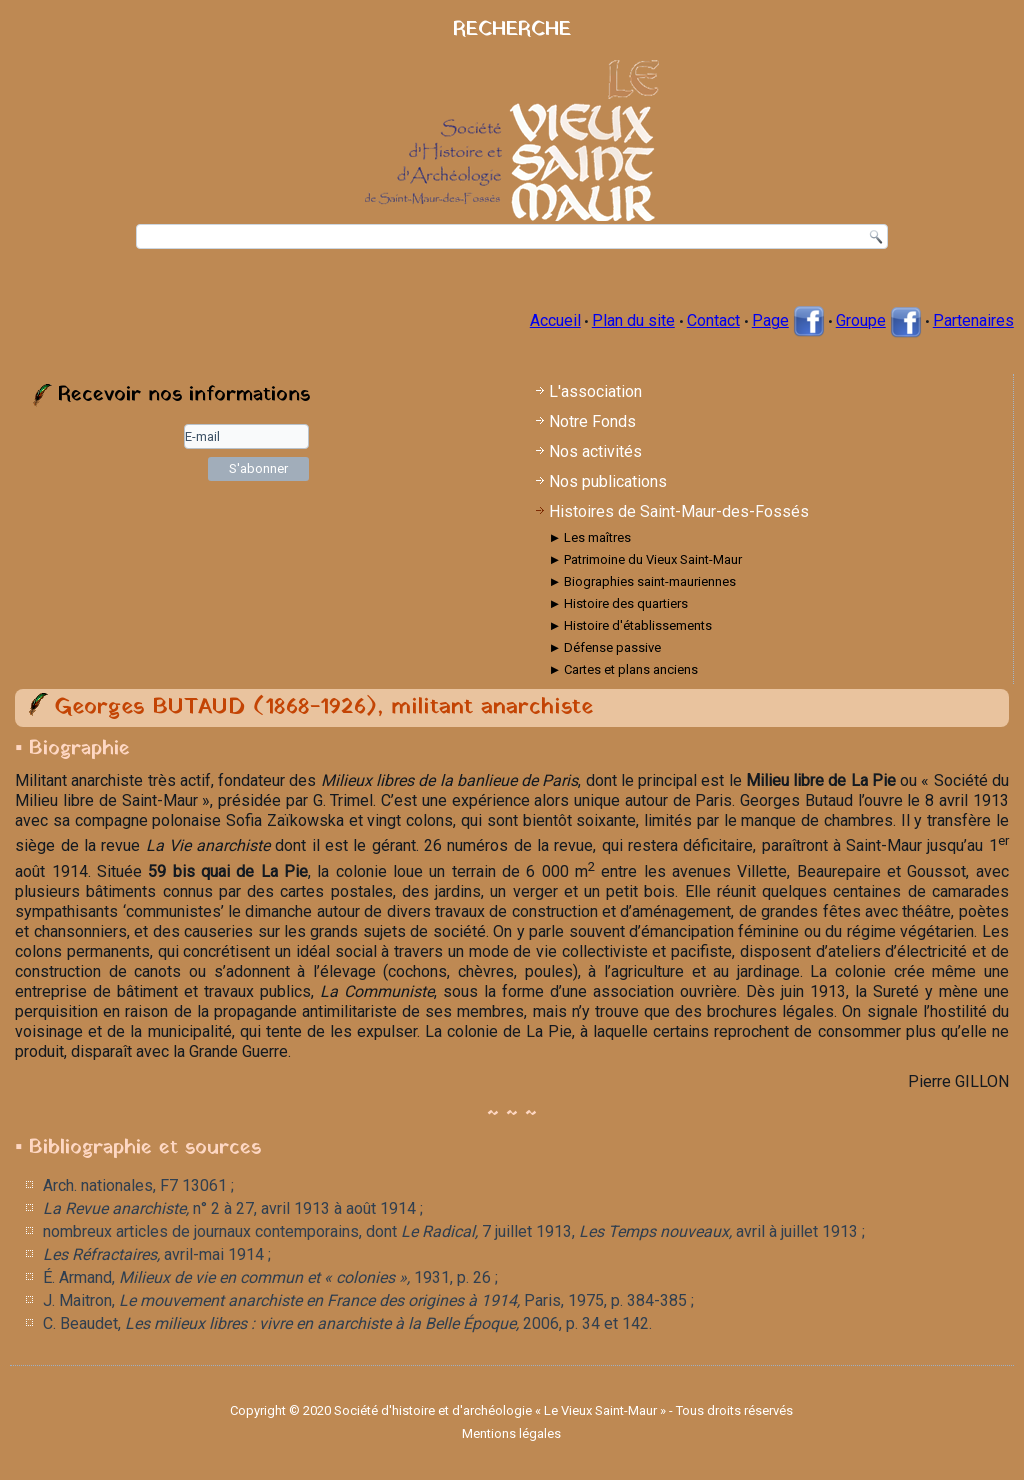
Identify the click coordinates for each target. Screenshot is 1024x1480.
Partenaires (973, 320)
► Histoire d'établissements (630, 625)
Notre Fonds (592, 421)
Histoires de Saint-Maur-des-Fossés (679, 511)
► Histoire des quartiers (618, 603)
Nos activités (595, 451)
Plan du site (633, 320)
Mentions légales (511, 1433)
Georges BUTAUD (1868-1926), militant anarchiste (323, 707)
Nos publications (608, 481)
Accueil (555, 320)
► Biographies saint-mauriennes (642, 581)
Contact (713, 320)
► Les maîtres (589, 537)
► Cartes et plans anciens (623, 669)
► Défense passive (604, 647)
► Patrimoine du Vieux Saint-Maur (645, 559)
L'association (595, 391)
